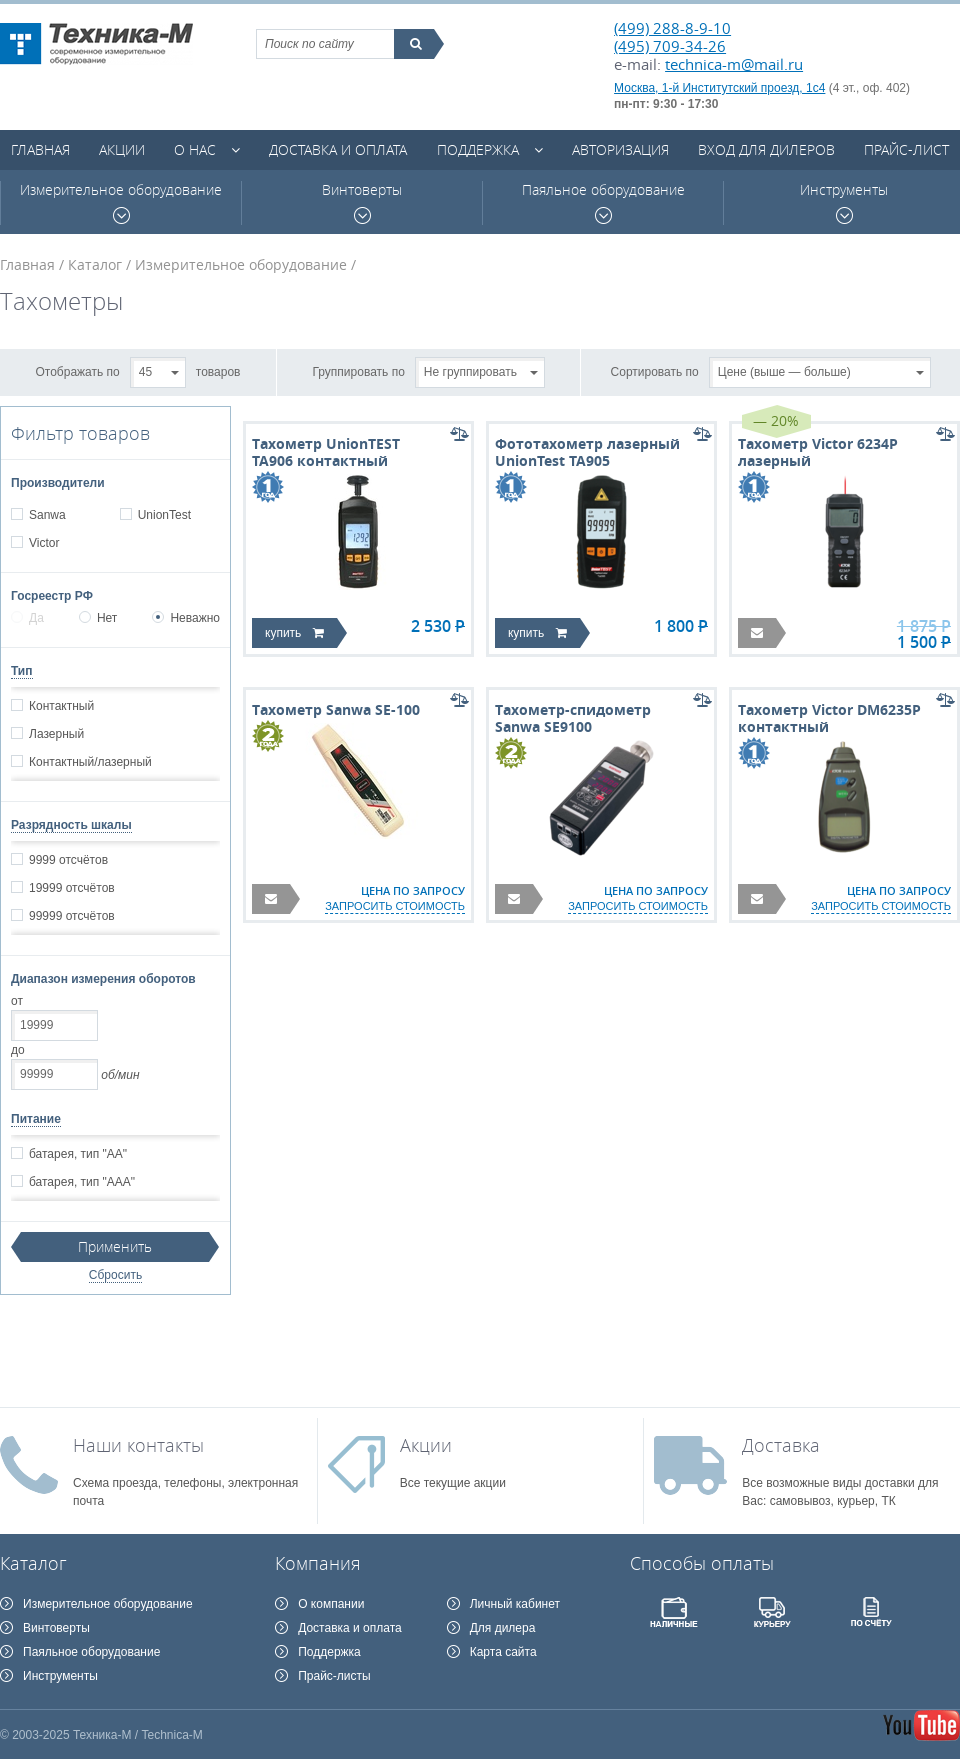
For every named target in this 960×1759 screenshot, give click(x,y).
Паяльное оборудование (603, 202)
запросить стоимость (395, 906)
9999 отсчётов (68, 860)
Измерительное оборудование (121, 202)
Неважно (186, 618)
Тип (22, 671)
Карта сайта (503, 1652)
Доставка (781, 1445)
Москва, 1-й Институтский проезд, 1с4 (719, 88)
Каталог (95, 264)
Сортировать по (655, 371)
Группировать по (359, 371)
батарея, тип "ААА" (81, 1182)
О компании (331, 1604)
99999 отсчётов (71, 916)
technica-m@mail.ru (734, 64)
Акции (122, 149)
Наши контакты (138, 1445)
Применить (115, 1246)
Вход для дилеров (766, 149)
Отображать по (78, 371)
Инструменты (844, 202)
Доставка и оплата (338, 149)
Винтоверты (362, 202)
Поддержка (478, 149)
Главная (40, 149)
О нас (195, 149)
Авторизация (620, 149)
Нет (98, 618)
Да (27, 618)
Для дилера (503, 1628)
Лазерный (56, 734)
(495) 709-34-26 (670, 46)
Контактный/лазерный (90, 762)
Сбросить (115, 1275)
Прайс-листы (334, 1676)
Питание (36, 1119)
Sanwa (47, 515)
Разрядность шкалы (71, 825)
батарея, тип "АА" (77, 1154)
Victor (43, 543)
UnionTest (164, 515)
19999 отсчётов (71, 888)
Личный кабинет (515, 1604)
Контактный (61, 706)
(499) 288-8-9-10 (672, 28)
